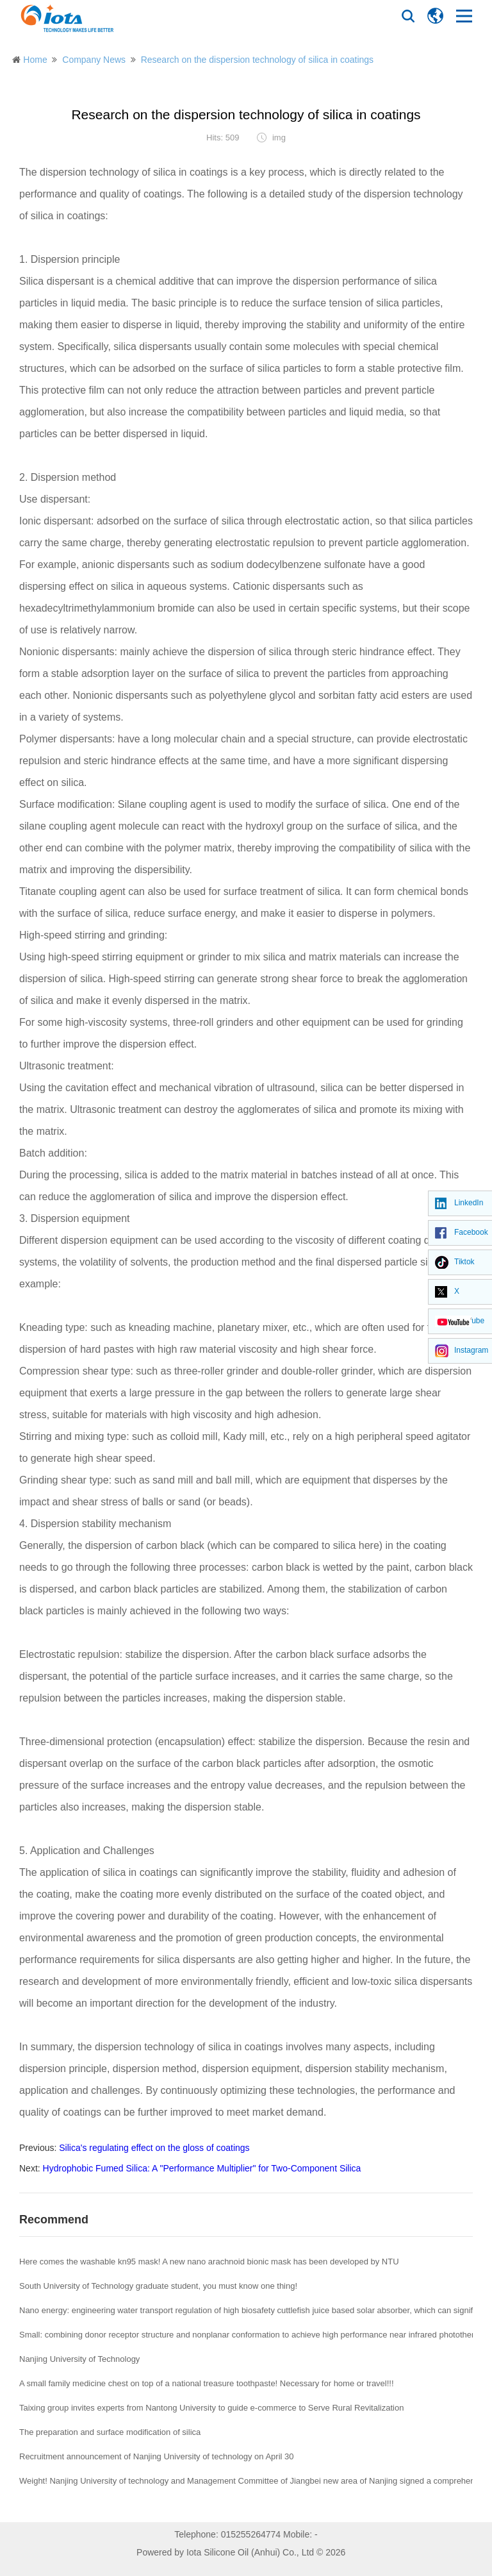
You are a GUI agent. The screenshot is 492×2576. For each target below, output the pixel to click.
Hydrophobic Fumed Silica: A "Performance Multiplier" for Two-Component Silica (202, 2168)
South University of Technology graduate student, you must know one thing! (158, 2286)
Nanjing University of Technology (79, 2359)
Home (35, 59)
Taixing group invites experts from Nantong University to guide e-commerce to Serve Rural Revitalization (211, 2408)
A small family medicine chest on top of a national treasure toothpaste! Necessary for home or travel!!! (206, 2383)
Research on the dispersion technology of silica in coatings (257, 59)
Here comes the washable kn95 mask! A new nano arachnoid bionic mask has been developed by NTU (209, 2261)
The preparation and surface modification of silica (110, 2432)
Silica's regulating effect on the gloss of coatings (154, 2148)
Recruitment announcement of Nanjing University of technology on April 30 (156, 2456)
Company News (94, 59)
